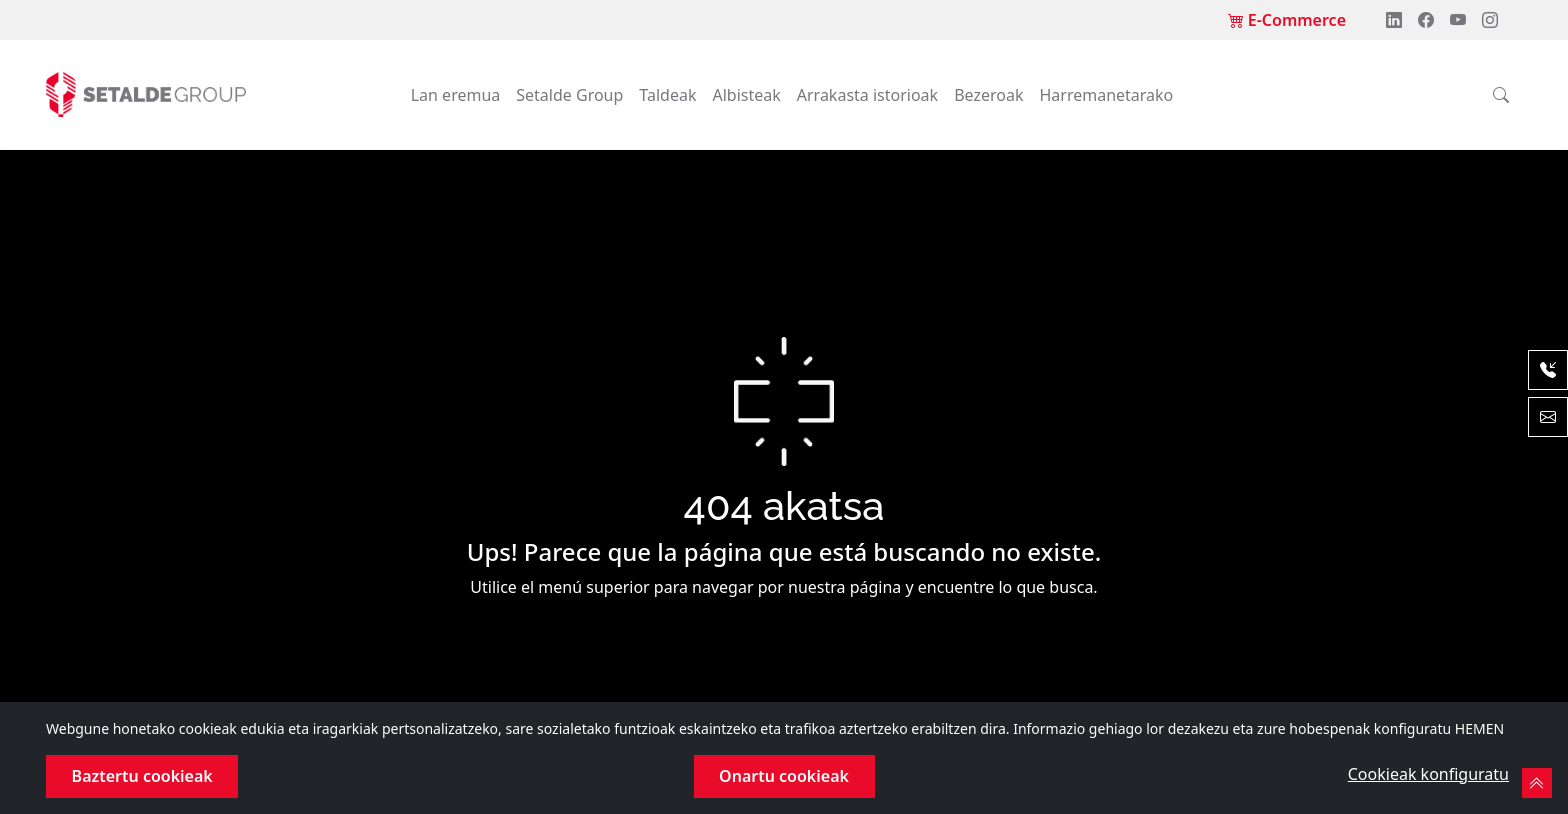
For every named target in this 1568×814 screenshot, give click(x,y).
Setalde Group (569, 95)
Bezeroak (988, 95)
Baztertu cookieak (142, 776)
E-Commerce (1287, 20)
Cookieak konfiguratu (1428, 774)
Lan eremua (456, 95)
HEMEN (1479, 728)
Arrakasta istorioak (867, 95)
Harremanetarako (1106, 95)
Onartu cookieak (784, 776)
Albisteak (746, 95)
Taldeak (667, 95)
